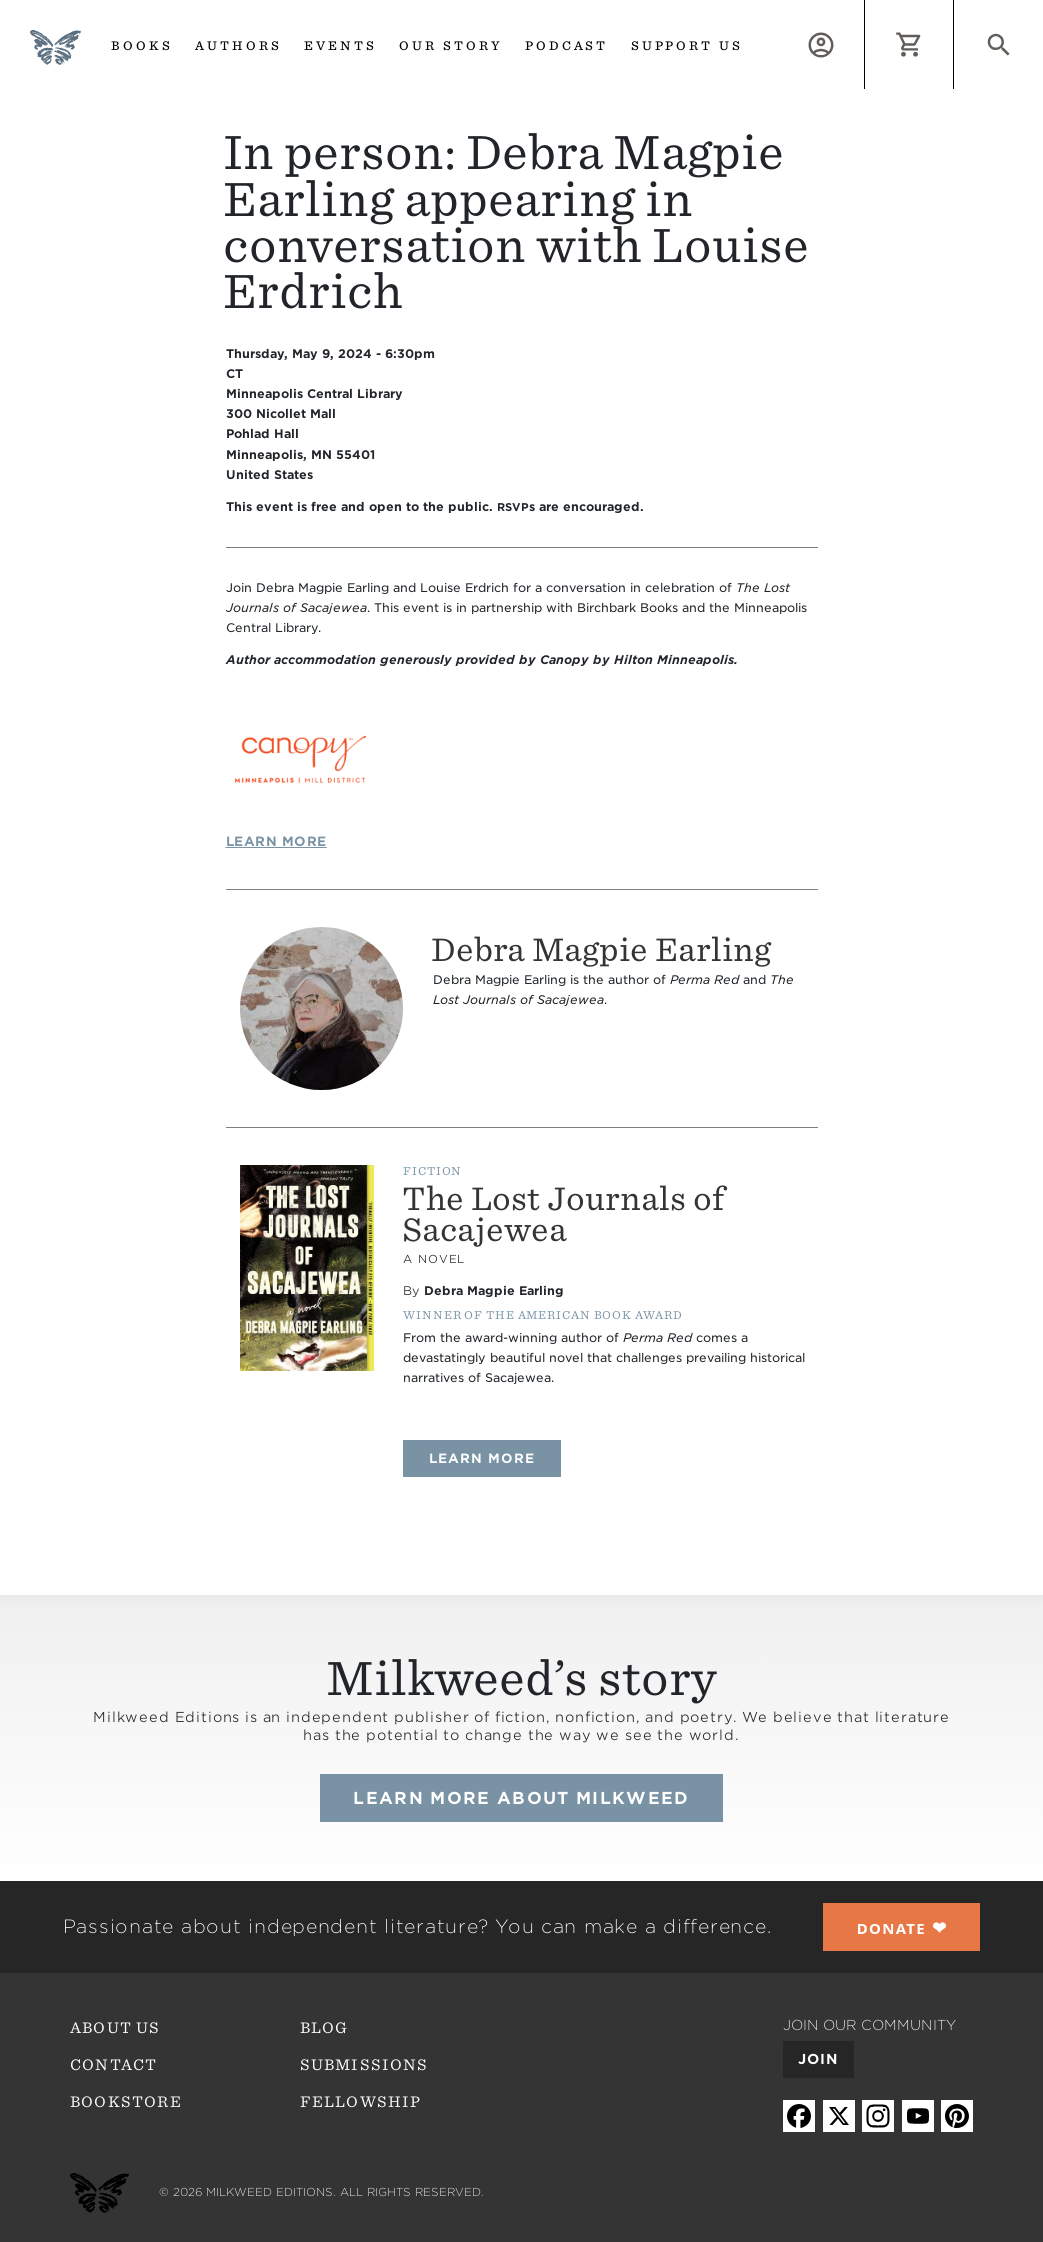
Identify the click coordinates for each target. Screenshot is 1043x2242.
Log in (864, 11)
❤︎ (902, 1927)
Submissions (364, 2065)
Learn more (495, 1458)
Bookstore (126, 2102)
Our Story (451, 45)
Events (340, 45)
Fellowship (361, 2102)
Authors (238, 45)
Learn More (276, 841)
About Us (115, 2028)
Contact (113, 2065)
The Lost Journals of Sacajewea (563, 1214)
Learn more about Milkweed (521, 1798)
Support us (687, 45)
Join (818, 2059)
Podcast (567, 45)
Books (142, 45)
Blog (324, 2028)
